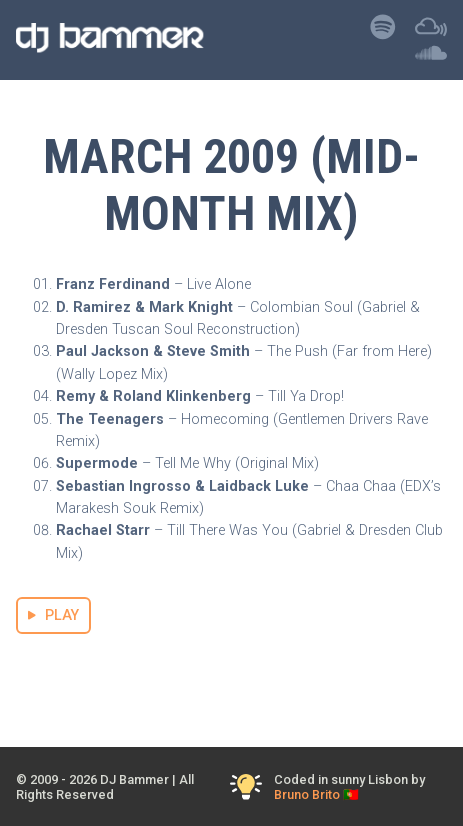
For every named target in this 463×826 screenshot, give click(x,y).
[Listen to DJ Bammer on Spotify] (383, 32)
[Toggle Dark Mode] (246, 787)
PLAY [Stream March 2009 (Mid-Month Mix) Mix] (53, 615)
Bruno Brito (307, 794)
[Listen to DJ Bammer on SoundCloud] (431, 57)
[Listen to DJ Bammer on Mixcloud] (431, 32)
